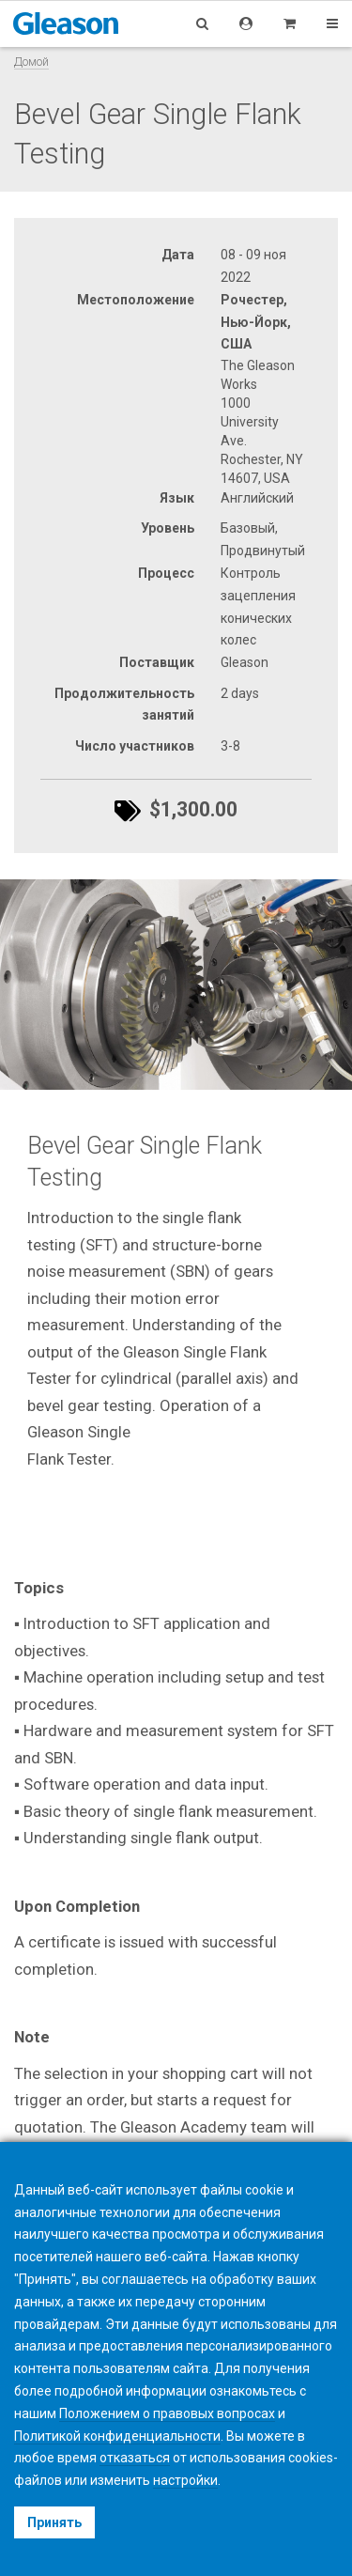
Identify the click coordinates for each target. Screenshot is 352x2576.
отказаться (134, 2457)
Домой (31, 61)
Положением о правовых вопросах (167, 2413)
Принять (54, 2522)
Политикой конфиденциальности (117, 2436)
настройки (185, 2480)
